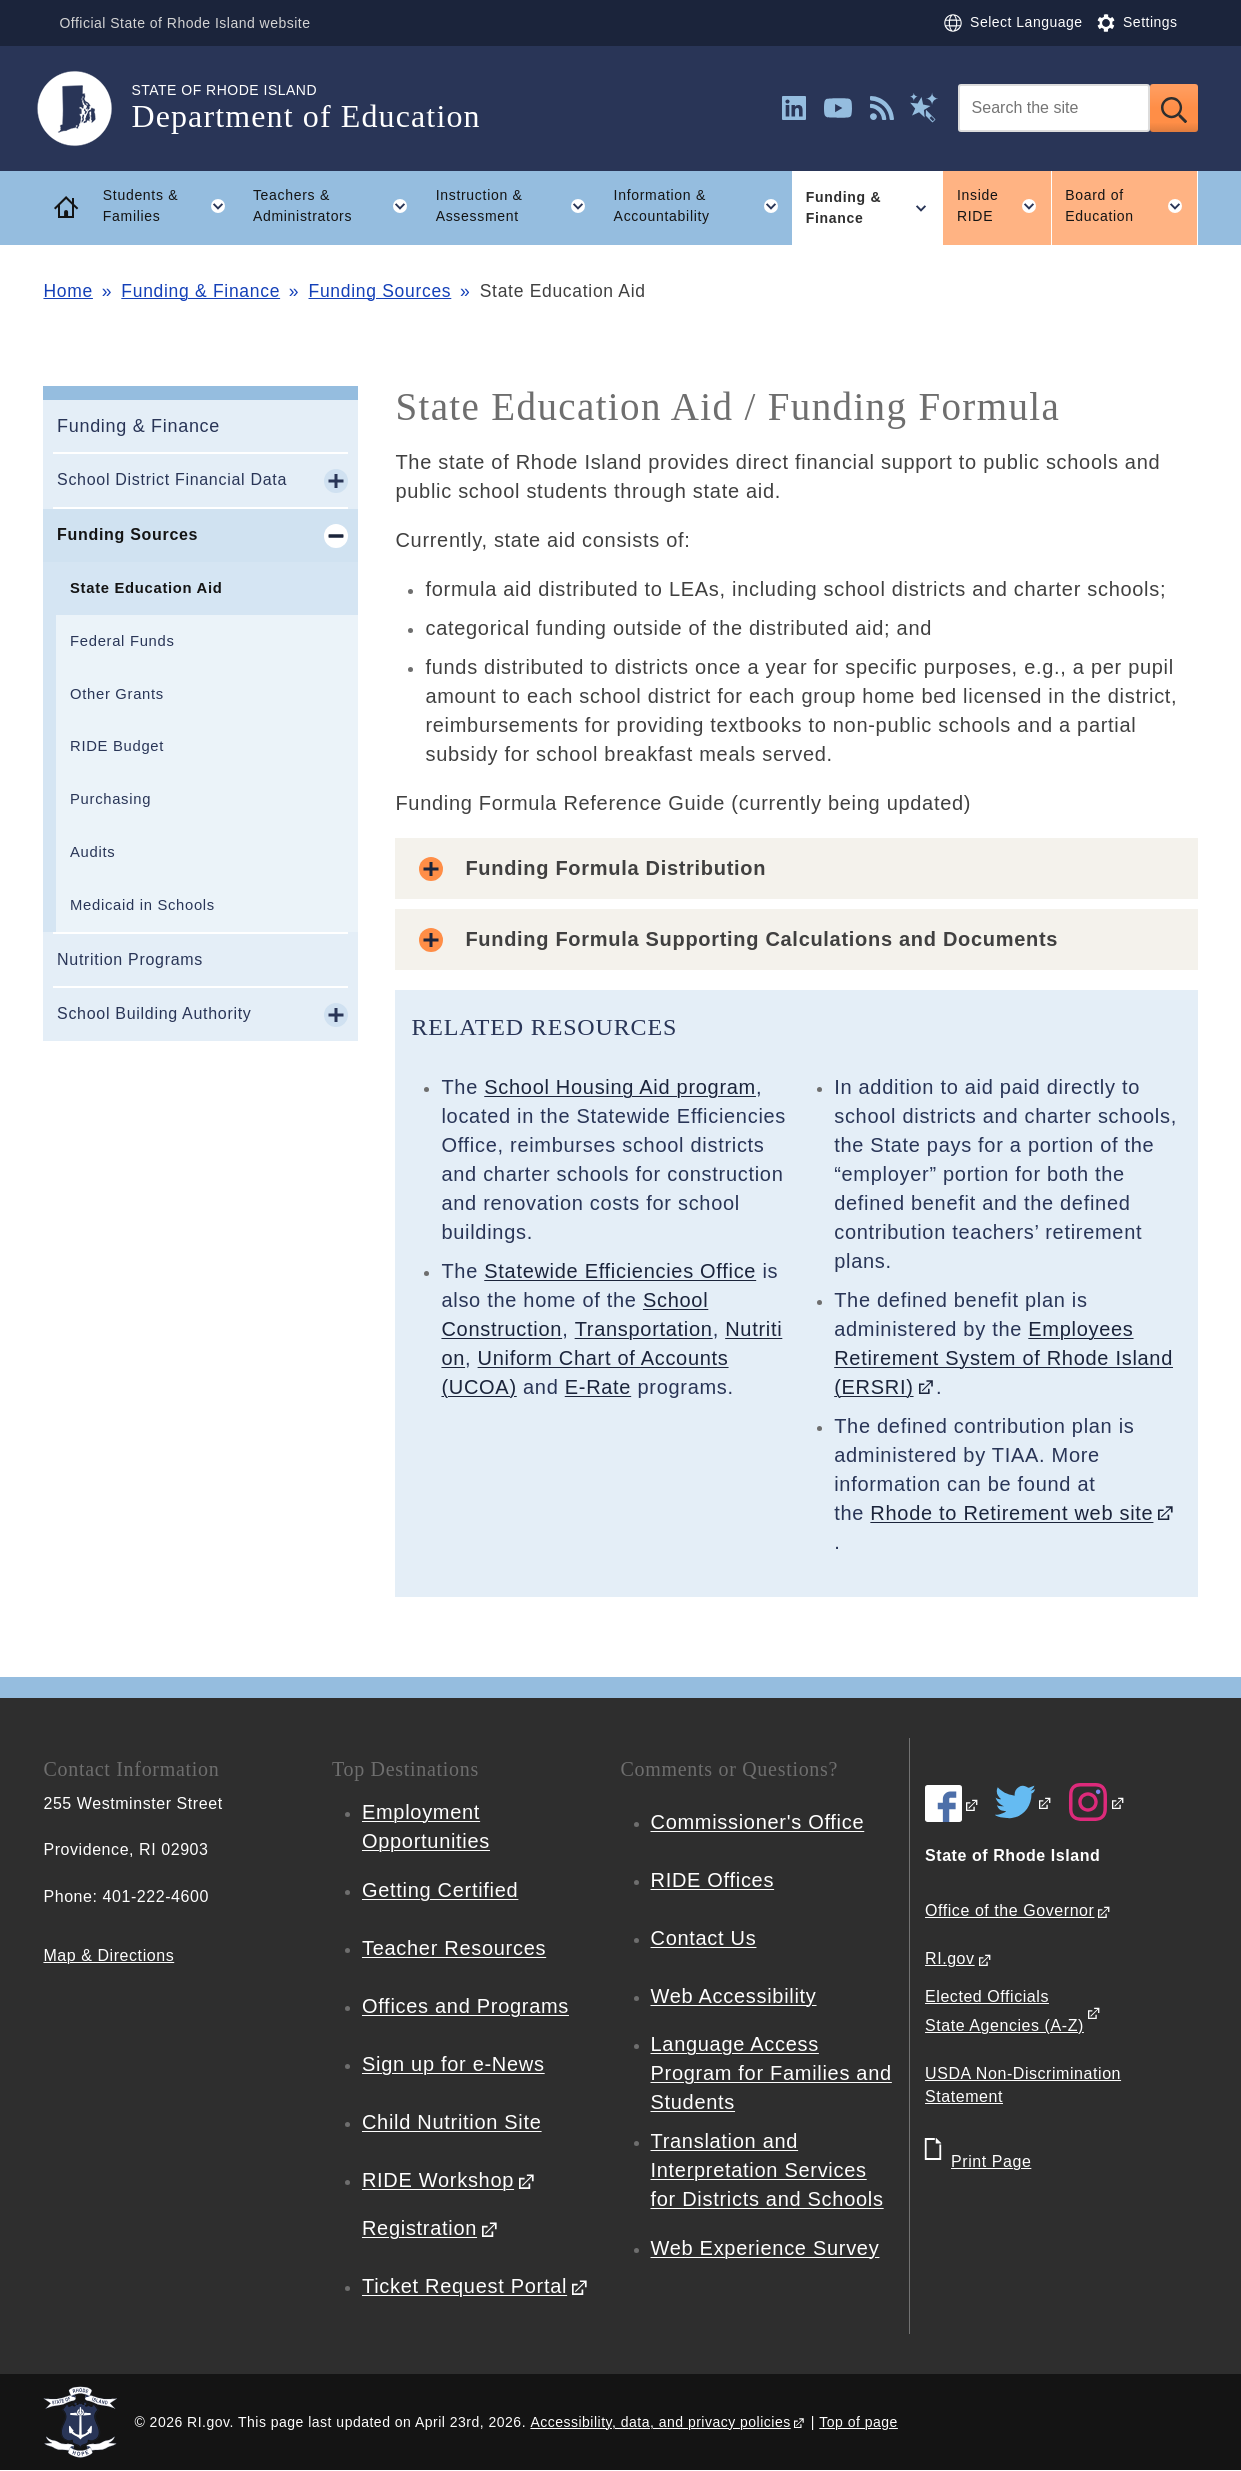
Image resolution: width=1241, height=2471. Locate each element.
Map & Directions (108, 1955)
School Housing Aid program (620, 1087)
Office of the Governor (1009, 1910)
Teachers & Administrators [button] (337, 206)
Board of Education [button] (1131, 206)
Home (67, 291)
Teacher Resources (454, 1948)
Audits (92, 852)
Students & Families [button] (171, 206)
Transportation (644, 1329)
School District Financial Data (172, 479)
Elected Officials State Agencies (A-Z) (1004, 2011)
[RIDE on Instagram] (1097, 1802)
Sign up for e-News (453, 2064)
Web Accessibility (734, 1996)
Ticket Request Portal (464, 2286)
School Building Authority (154, 1013)
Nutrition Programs (130, 959)
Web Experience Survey (765, 2248)
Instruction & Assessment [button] (518, 206)
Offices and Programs (465, 2006)
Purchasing (110, 799)
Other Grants (117, 694)
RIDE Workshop (438, 2180)
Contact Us (704, 1938)
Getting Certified (440, 1890)
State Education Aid (146, 588)
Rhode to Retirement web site (1011, 1513)
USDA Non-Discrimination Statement (1023, 2085)
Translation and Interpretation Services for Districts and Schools (767, 2170)
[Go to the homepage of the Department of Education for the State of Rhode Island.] (87, 108)
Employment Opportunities (426, 1826)
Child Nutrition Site (452, 2122)
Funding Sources (380, 291)
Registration (419, 2228)
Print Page (991, 2161)
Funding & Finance (200, 291)
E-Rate (598, 1387)
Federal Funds (122, 641)
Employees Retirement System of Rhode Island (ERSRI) (1003, 1358)
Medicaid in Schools (142, 905)
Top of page (858, 2422)
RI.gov (950, 1958)
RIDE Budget (117, 746)
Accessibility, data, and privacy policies (660, 2422)
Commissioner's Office (758, 1822)
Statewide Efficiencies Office (620, 1271)
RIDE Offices (713, 1880)
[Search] (1054, 108)
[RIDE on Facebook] (952, 1804)
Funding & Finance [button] (874, 208)
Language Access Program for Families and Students (771, 2073)
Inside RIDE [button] (1004, 206)
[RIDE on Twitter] (1024, 1802)
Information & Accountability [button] (703, 206)
